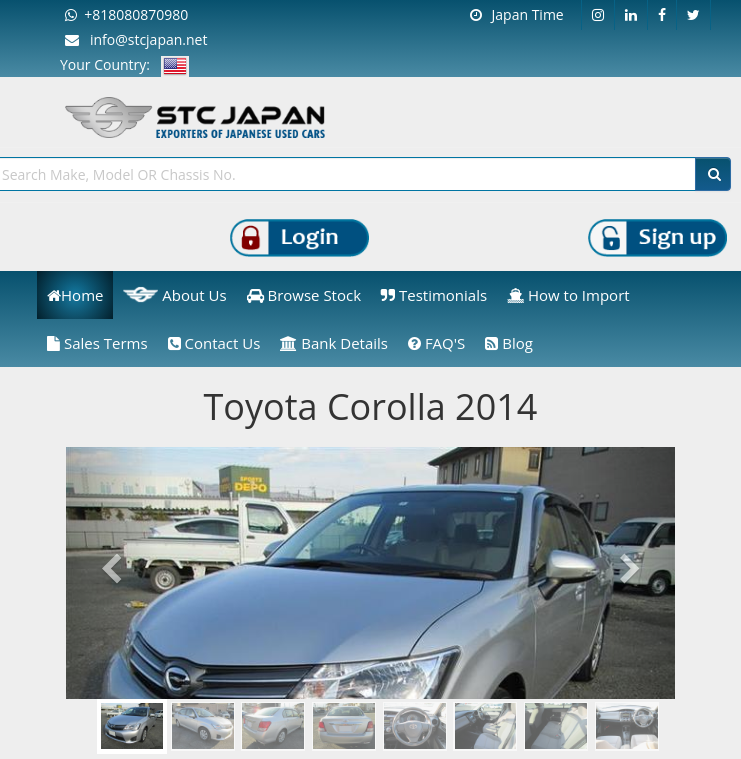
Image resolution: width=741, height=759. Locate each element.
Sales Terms (97, 343)
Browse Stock (304, 295)
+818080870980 (126, 14)
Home (75, 295)
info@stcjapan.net (136, 39)
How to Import (568, 295)
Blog (509, 343)
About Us (174, 295)
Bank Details (334, 343)
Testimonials (434, 295)
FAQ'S (436, 343)
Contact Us (214, 343)
